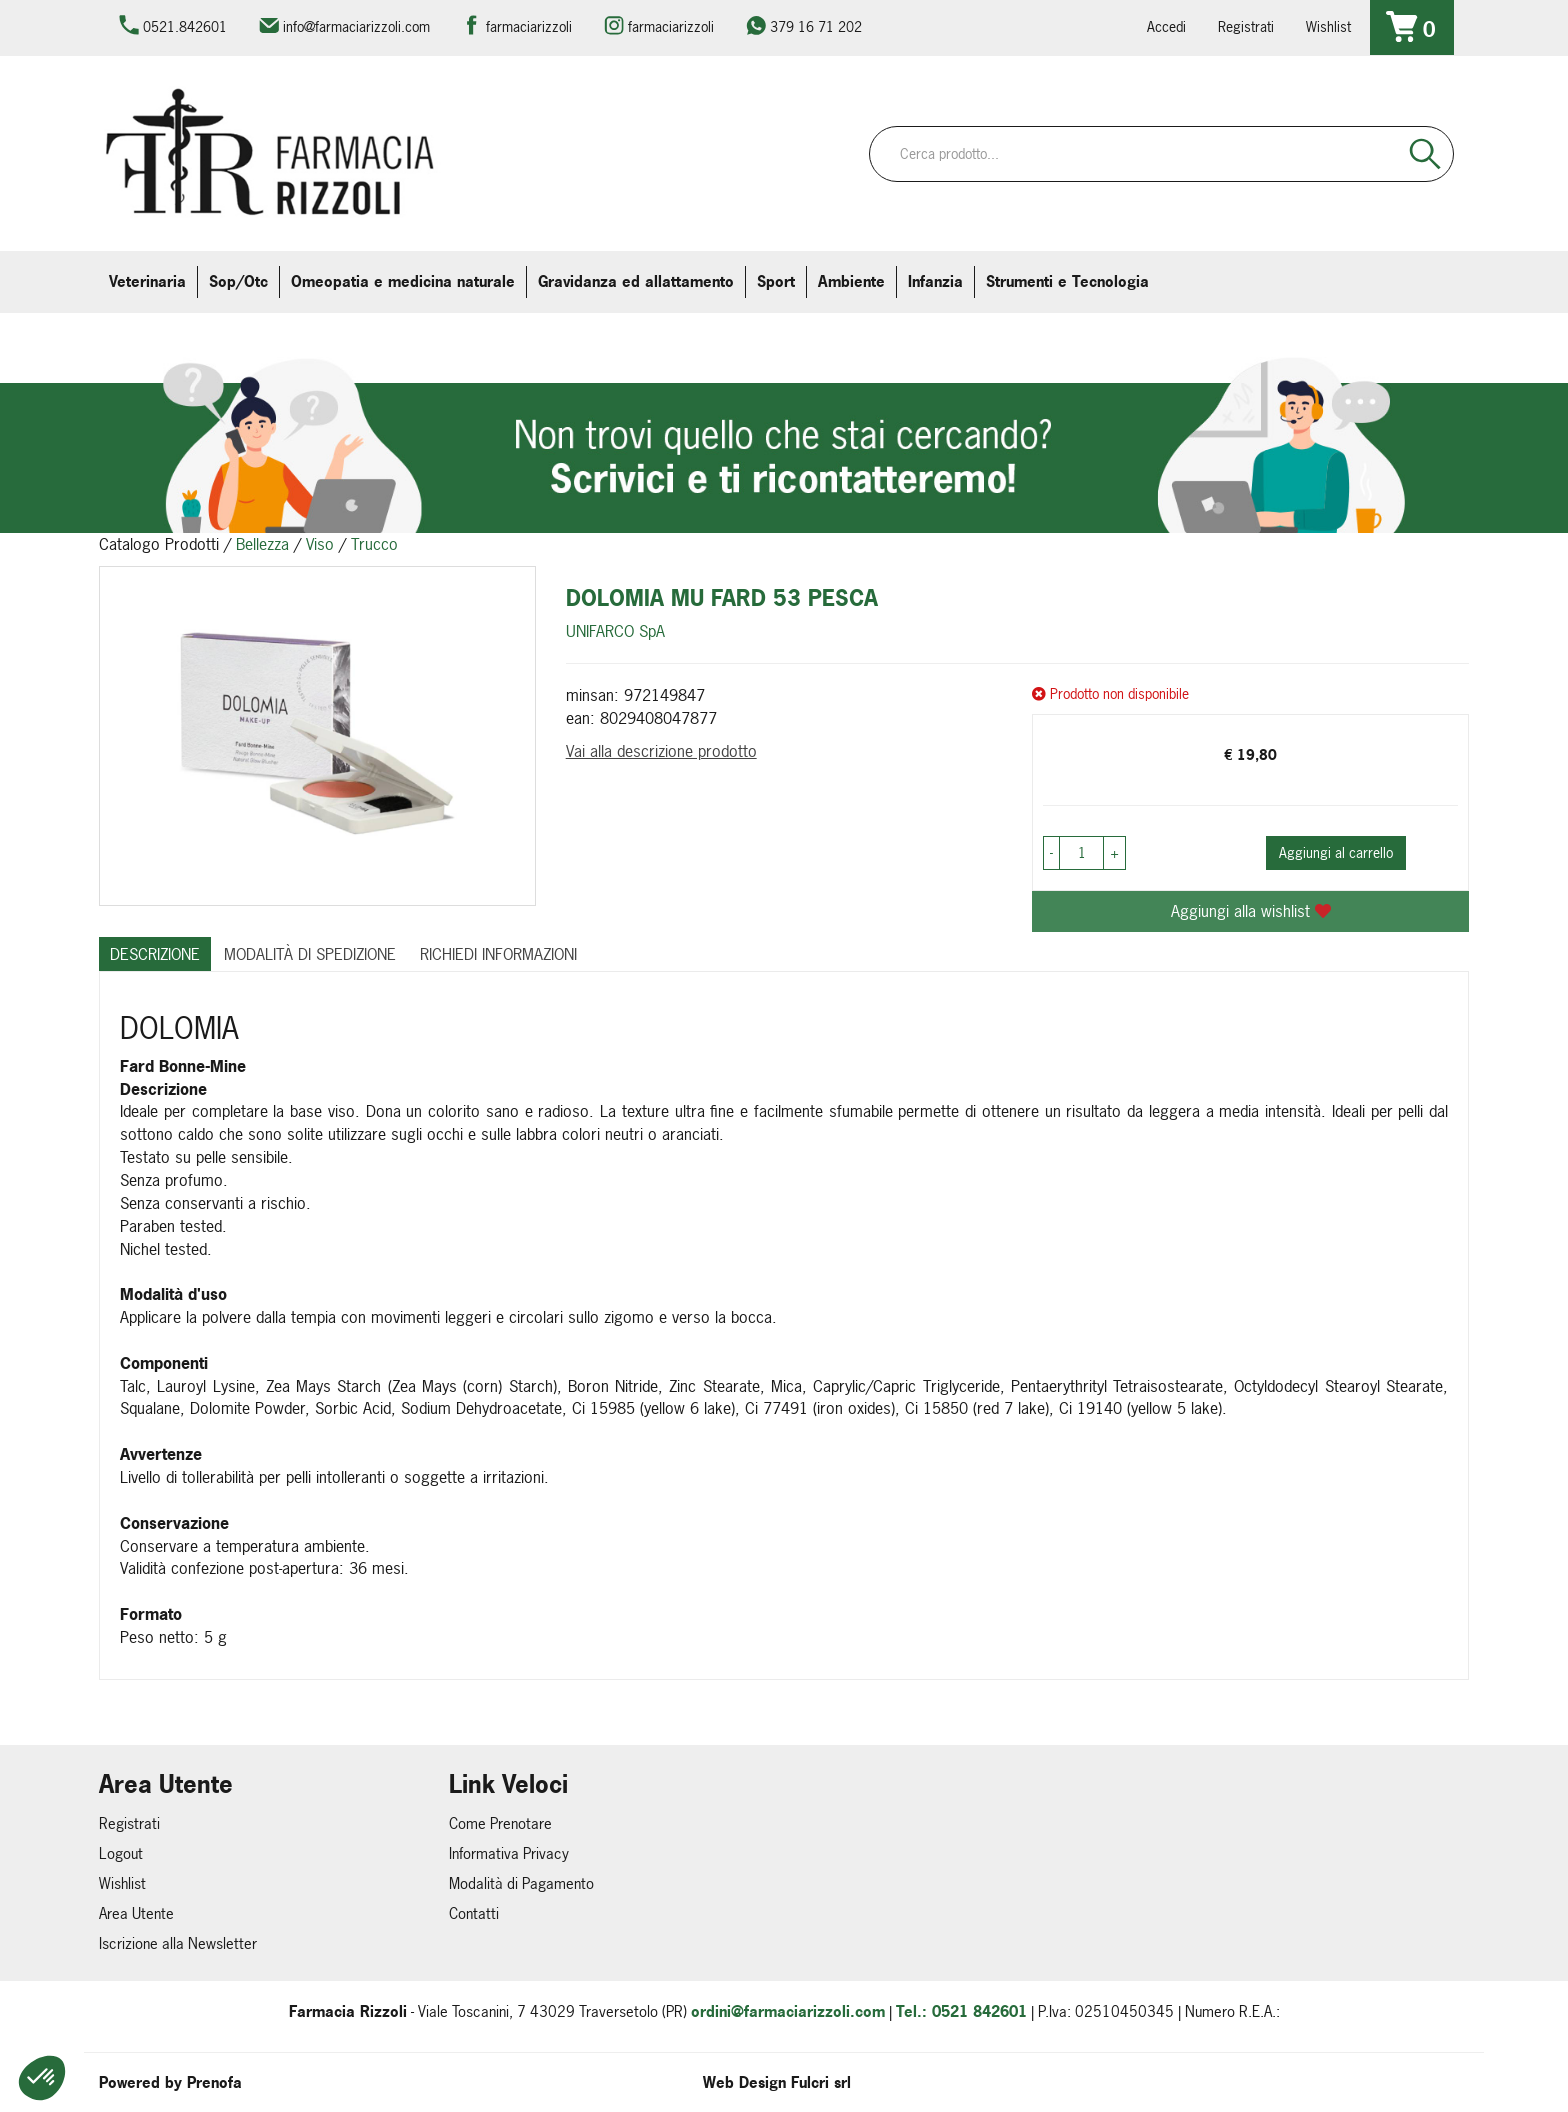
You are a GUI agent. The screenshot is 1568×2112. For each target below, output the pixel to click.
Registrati (1246, 26)
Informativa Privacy (509, 1853)
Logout (121, 1853)
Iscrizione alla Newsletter (178, 1943)
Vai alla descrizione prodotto (661, 751)
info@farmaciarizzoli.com (356, 26)
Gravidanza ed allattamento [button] (636, 281)
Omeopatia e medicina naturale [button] (403, 281)
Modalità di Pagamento (521, 1883)
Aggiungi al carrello (1336, 852)
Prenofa (214, 2082)
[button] (42, 2078)
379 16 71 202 (816, 26)
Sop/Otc (238, 281)
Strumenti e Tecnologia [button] (1067, 281)
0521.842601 (185, 26)
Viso (320, 544)
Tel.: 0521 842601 (961, 2011)
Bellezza (262, 544)
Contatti (474, 1913)
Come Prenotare (500, 1823)
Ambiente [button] (851, 281)
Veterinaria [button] (147, 281)
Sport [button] (776, 281)
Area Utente (136, 1913)
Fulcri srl (821, 2082)
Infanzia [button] (935, 281)
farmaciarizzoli (529, 26)
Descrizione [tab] (155, 954)
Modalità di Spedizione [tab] (310, 954)
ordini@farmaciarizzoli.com (788, 2011)
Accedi (1166, 26)
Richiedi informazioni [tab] (498, 954)
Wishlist (1328, 26)
